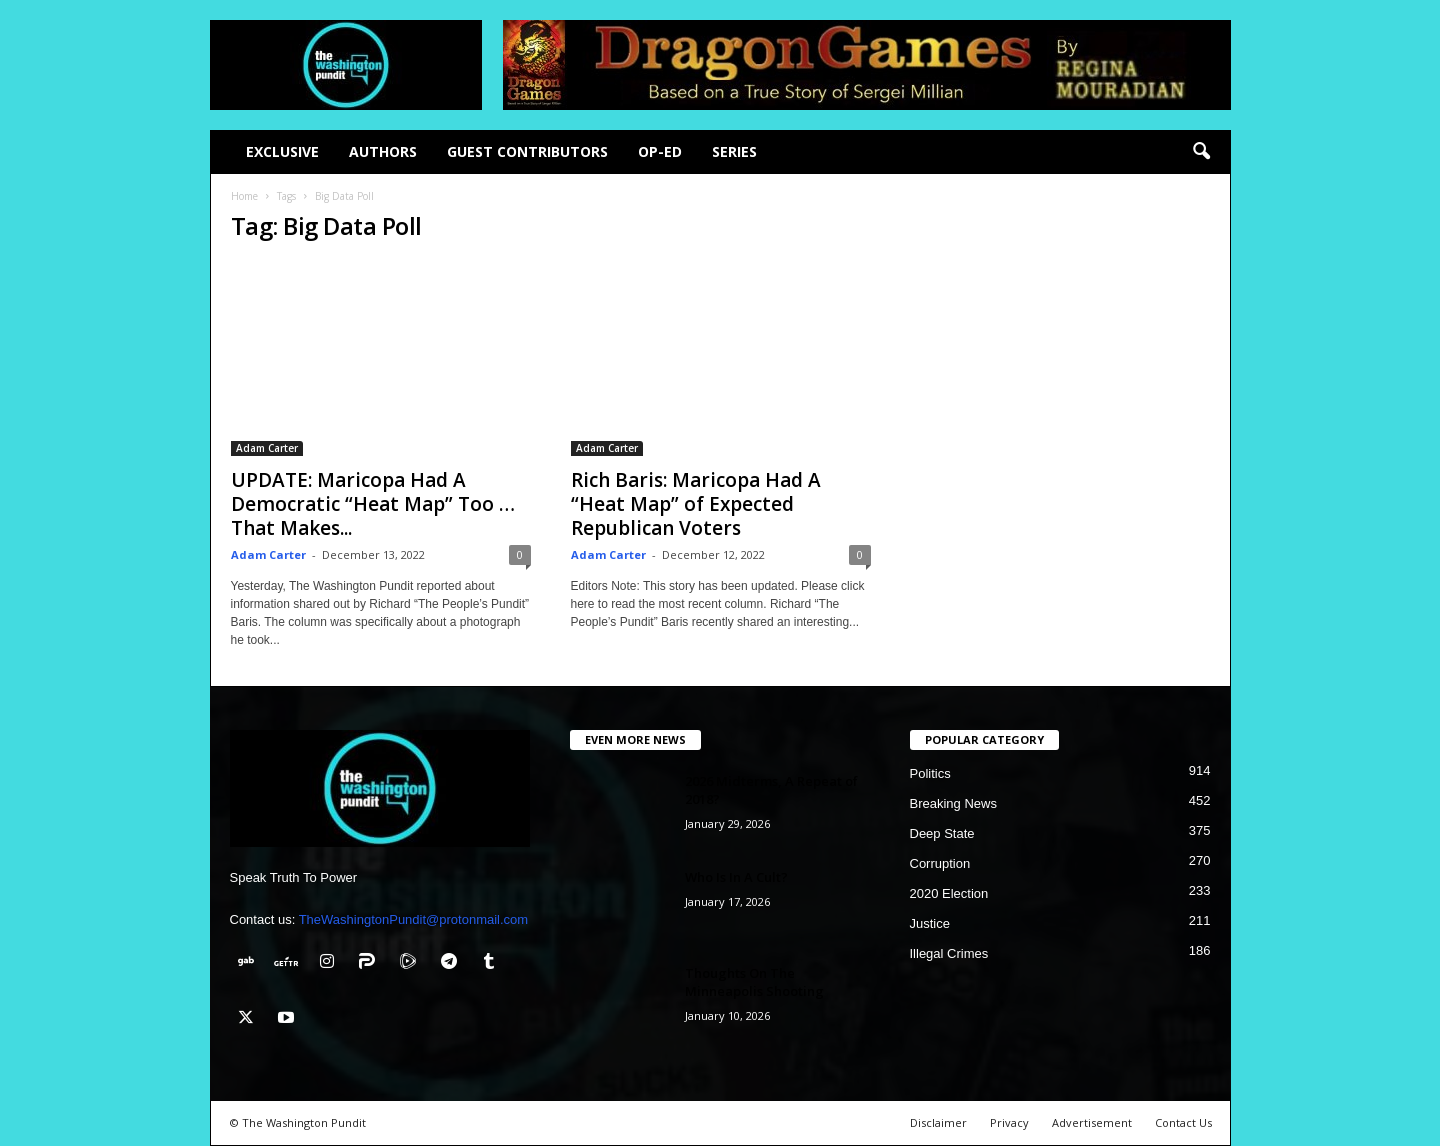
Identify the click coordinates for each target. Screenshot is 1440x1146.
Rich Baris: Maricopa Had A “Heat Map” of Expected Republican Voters (696, 504)
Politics (930, 773)
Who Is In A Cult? (736, 877)
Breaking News (953, 803)
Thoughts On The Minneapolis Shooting (754, 982)
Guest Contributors (527, 151)
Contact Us (1183, 1122)
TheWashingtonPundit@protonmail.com (414, 919)
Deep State (942, 833)
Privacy (1009, 1122)
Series (734, 151)
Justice (930, 923)
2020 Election (949, 893)
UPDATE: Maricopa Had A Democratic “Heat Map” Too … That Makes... (373, 504)
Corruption (940, 863)
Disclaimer (938, 1122)
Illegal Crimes (949, 953)
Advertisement (1092, 1122)
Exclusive (282, 151)
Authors (383, 151)
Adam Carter (267, 448)
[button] (1201, 152)
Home (244, 196)
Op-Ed (660, 151)
